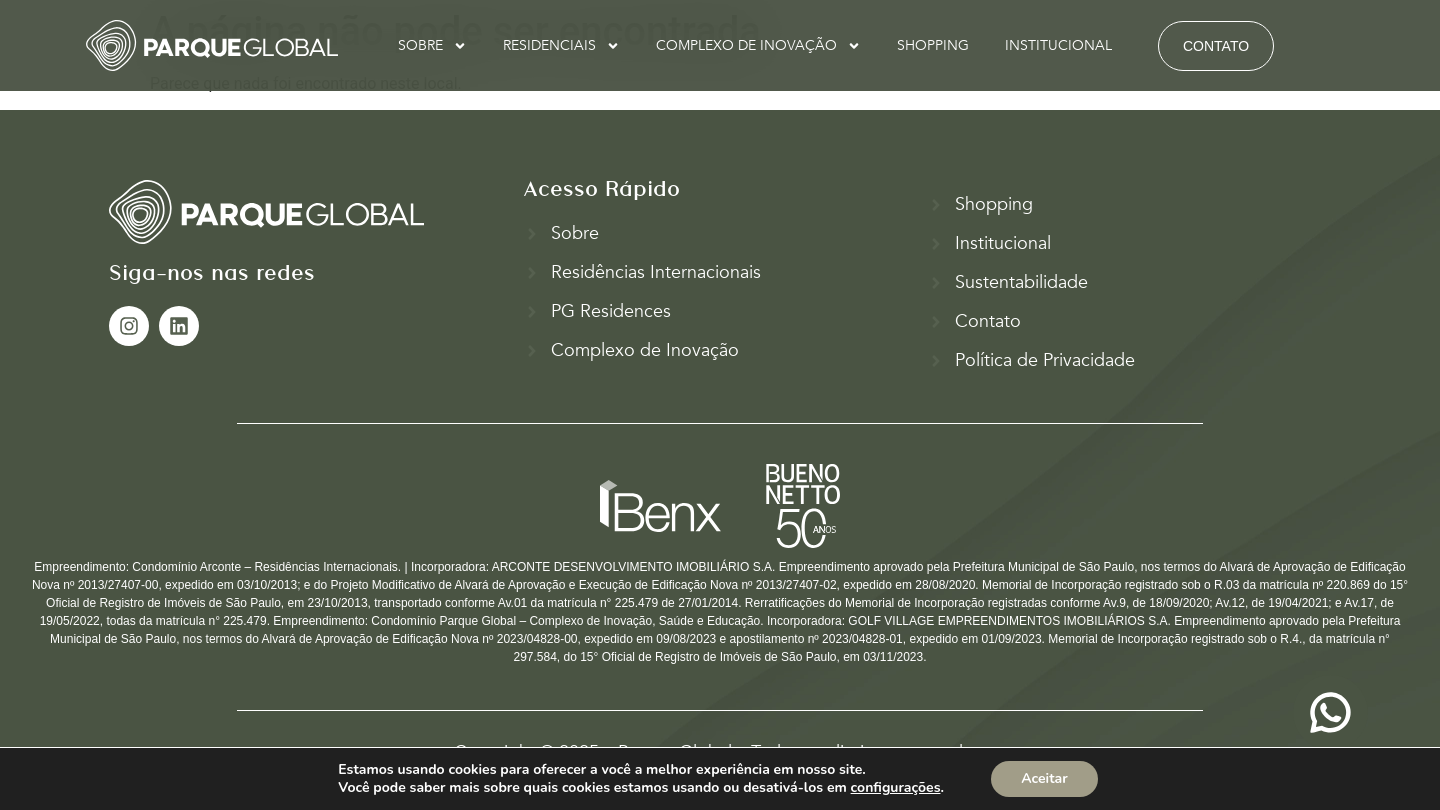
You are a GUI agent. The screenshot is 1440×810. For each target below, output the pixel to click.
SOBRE (432, 46)
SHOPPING (933, 45)
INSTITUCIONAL (1058, 45)
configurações (896, 788)
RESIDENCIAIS (561, 46)
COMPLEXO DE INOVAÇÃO (758, 46)
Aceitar (1044, 778)
